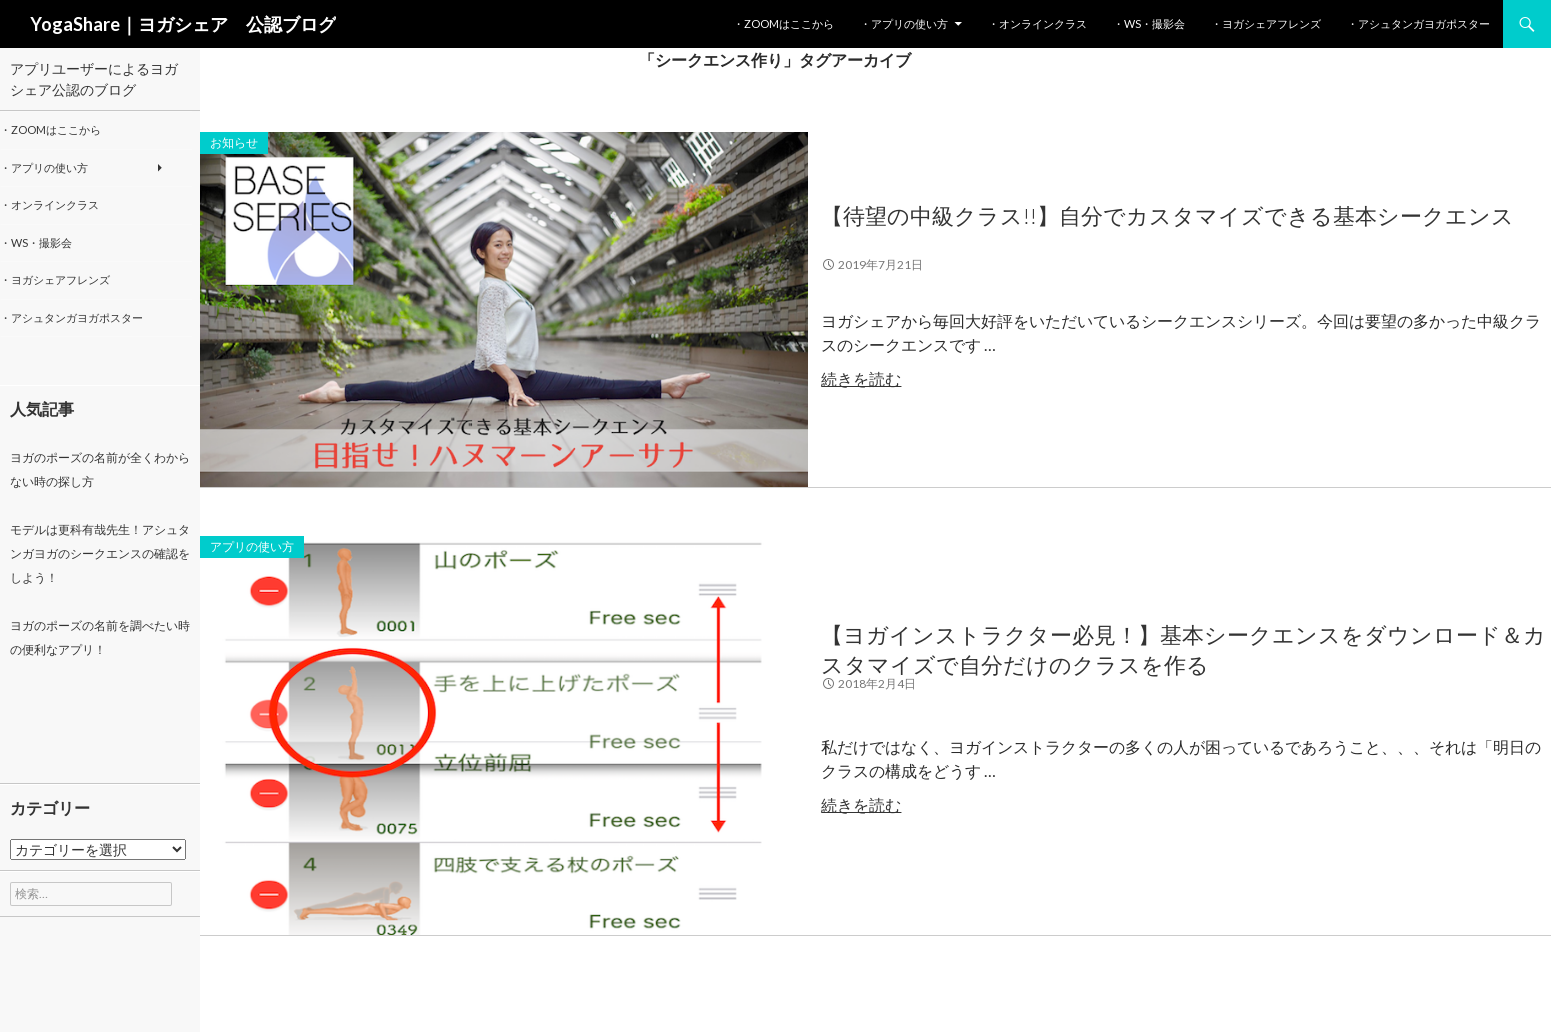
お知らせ (234, 142)
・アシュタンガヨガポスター (1418, 23)
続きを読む (882, 379)
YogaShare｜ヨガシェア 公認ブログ (183, 24)
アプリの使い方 (252, 546)
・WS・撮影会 (1149, 23)
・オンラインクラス (1037, 23)
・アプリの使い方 (904, 23)
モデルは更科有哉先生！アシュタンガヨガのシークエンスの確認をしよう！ (100, 553)
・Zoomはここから (783, 23)
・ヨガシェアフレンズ (1266, 23)
